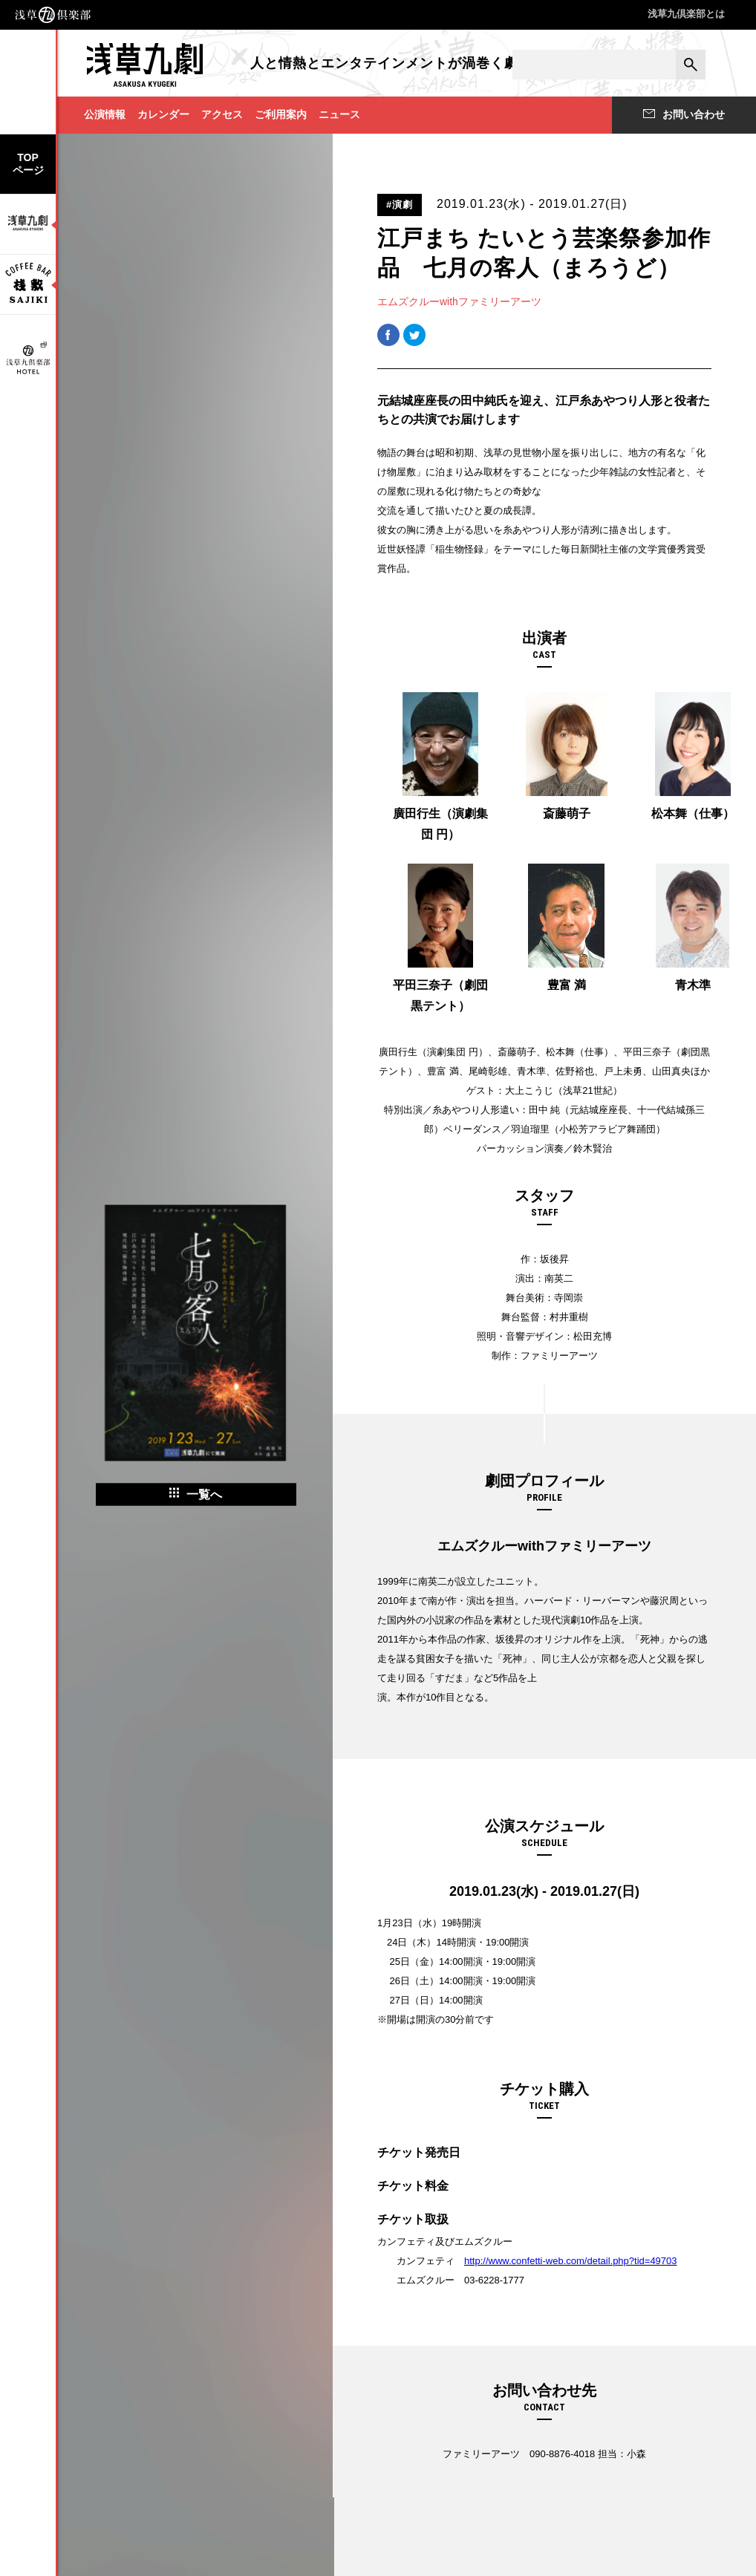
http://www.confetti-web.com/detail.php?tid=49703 (570, 2260)
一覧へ (195, 1493)
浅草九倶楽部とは (686, 13)
